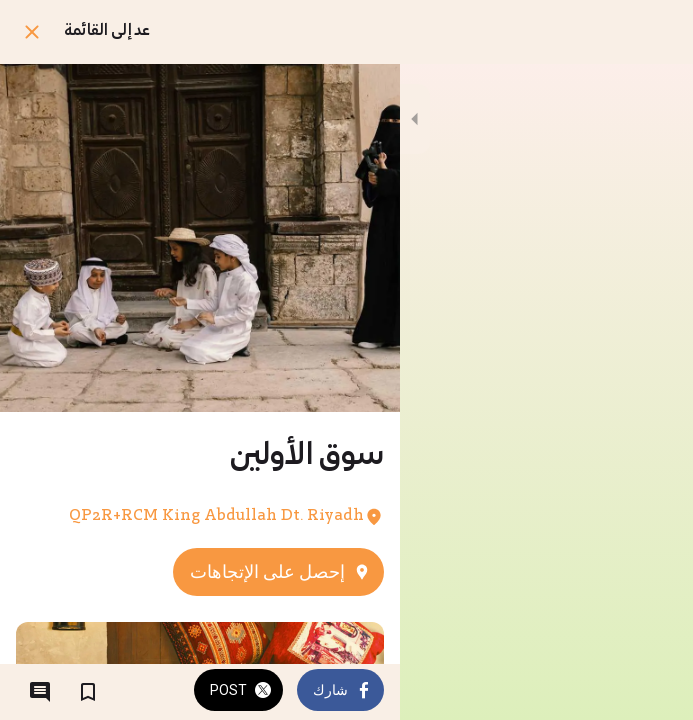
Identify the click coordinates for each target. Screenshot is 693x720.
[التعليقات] (40, 692)
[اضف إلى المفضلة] (88, 692)
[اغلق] (32, 32)
